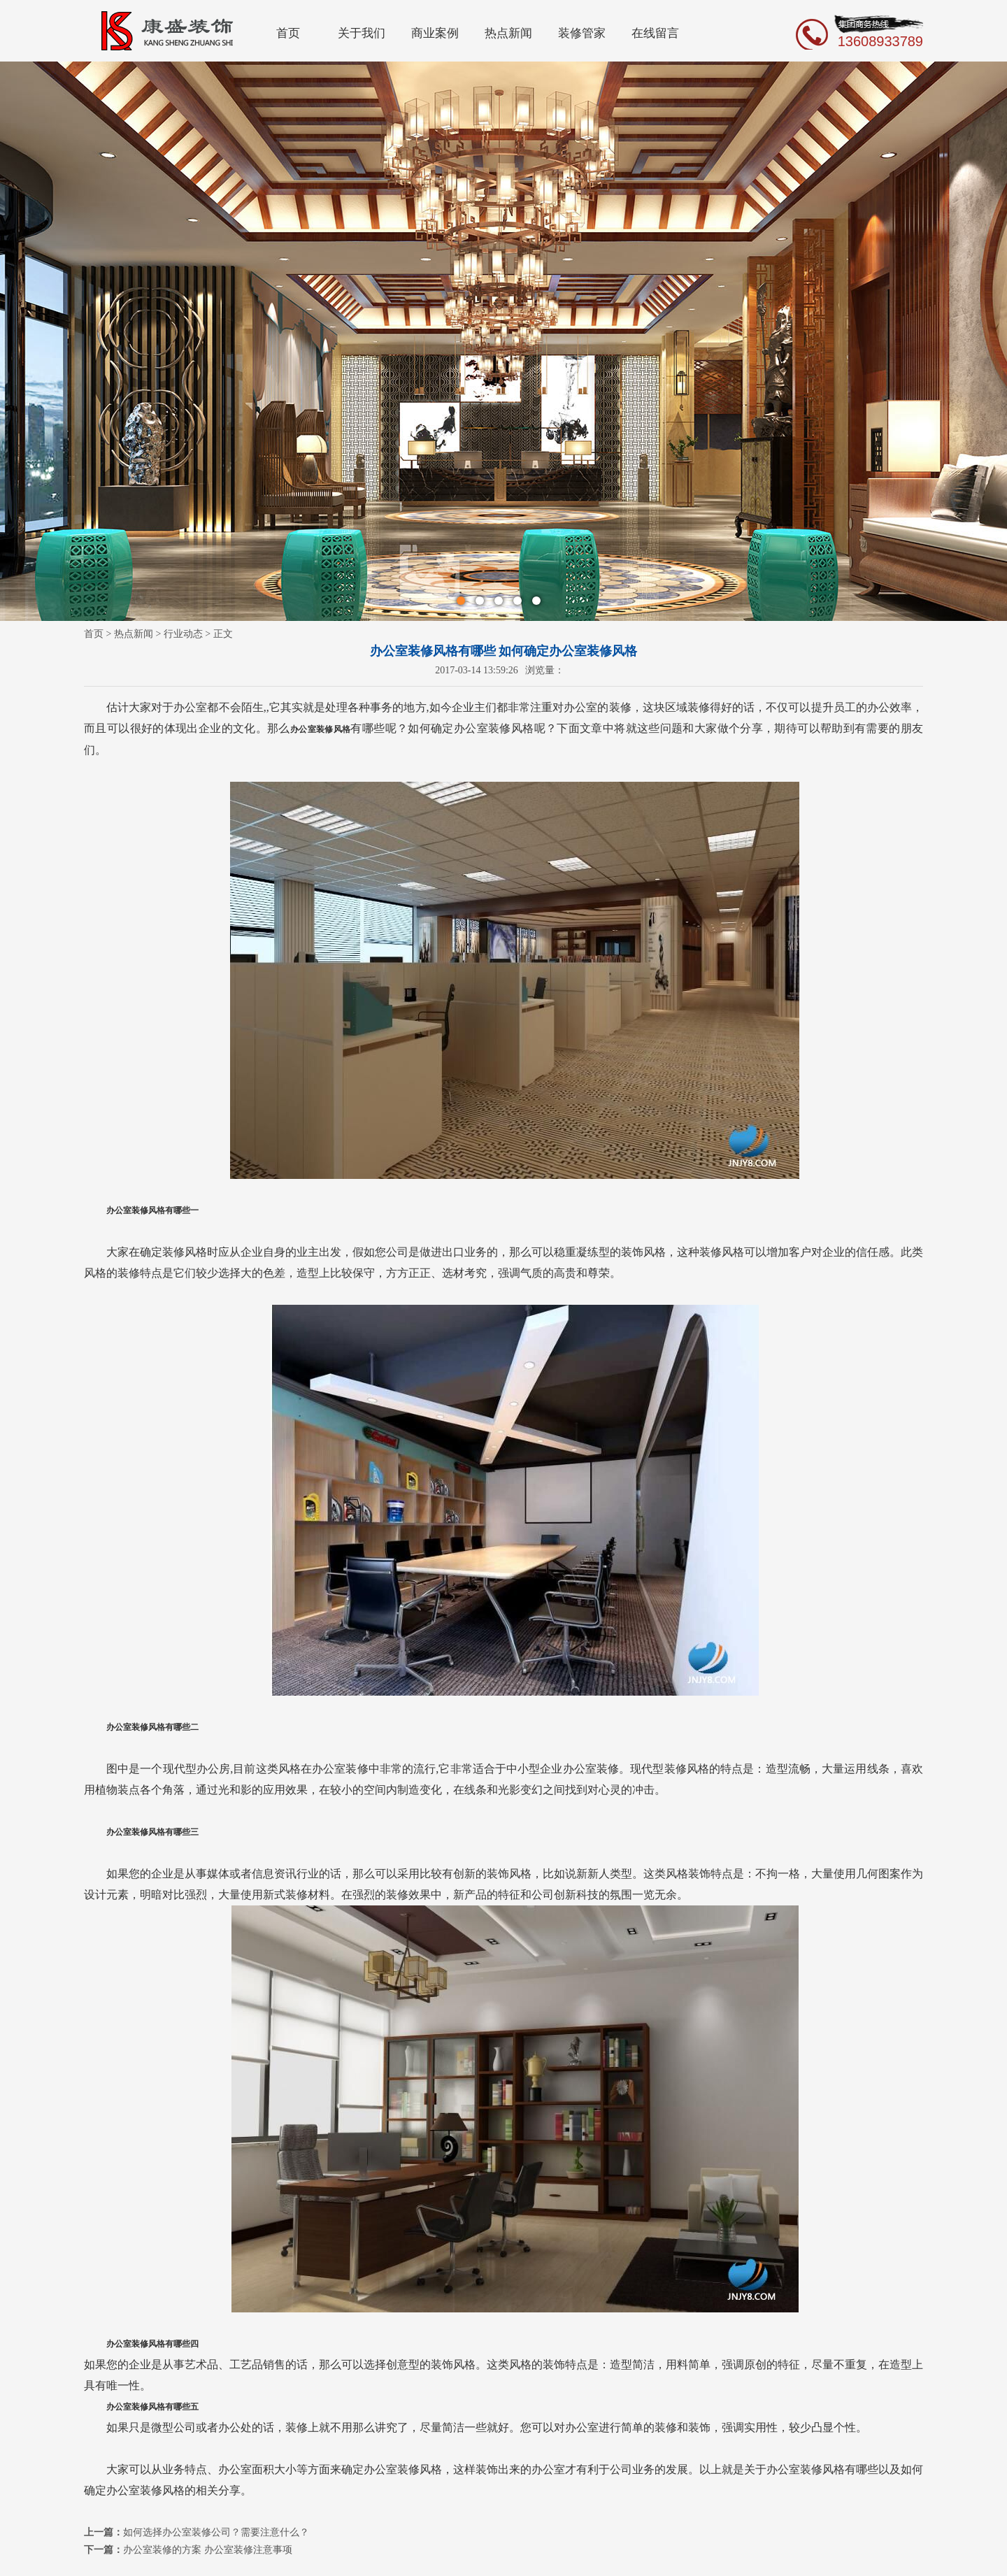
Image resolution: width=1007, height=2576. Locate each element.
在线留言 (655, 33)
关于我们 (361, 33)
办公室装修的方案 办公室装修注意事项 (207, 2550)
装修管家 (582, 33)
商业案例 (435, 33)
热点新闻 (508, 33)
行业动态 (183, 634)
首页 (288, 33)
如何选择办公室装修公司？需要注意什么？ (216, 2532)
